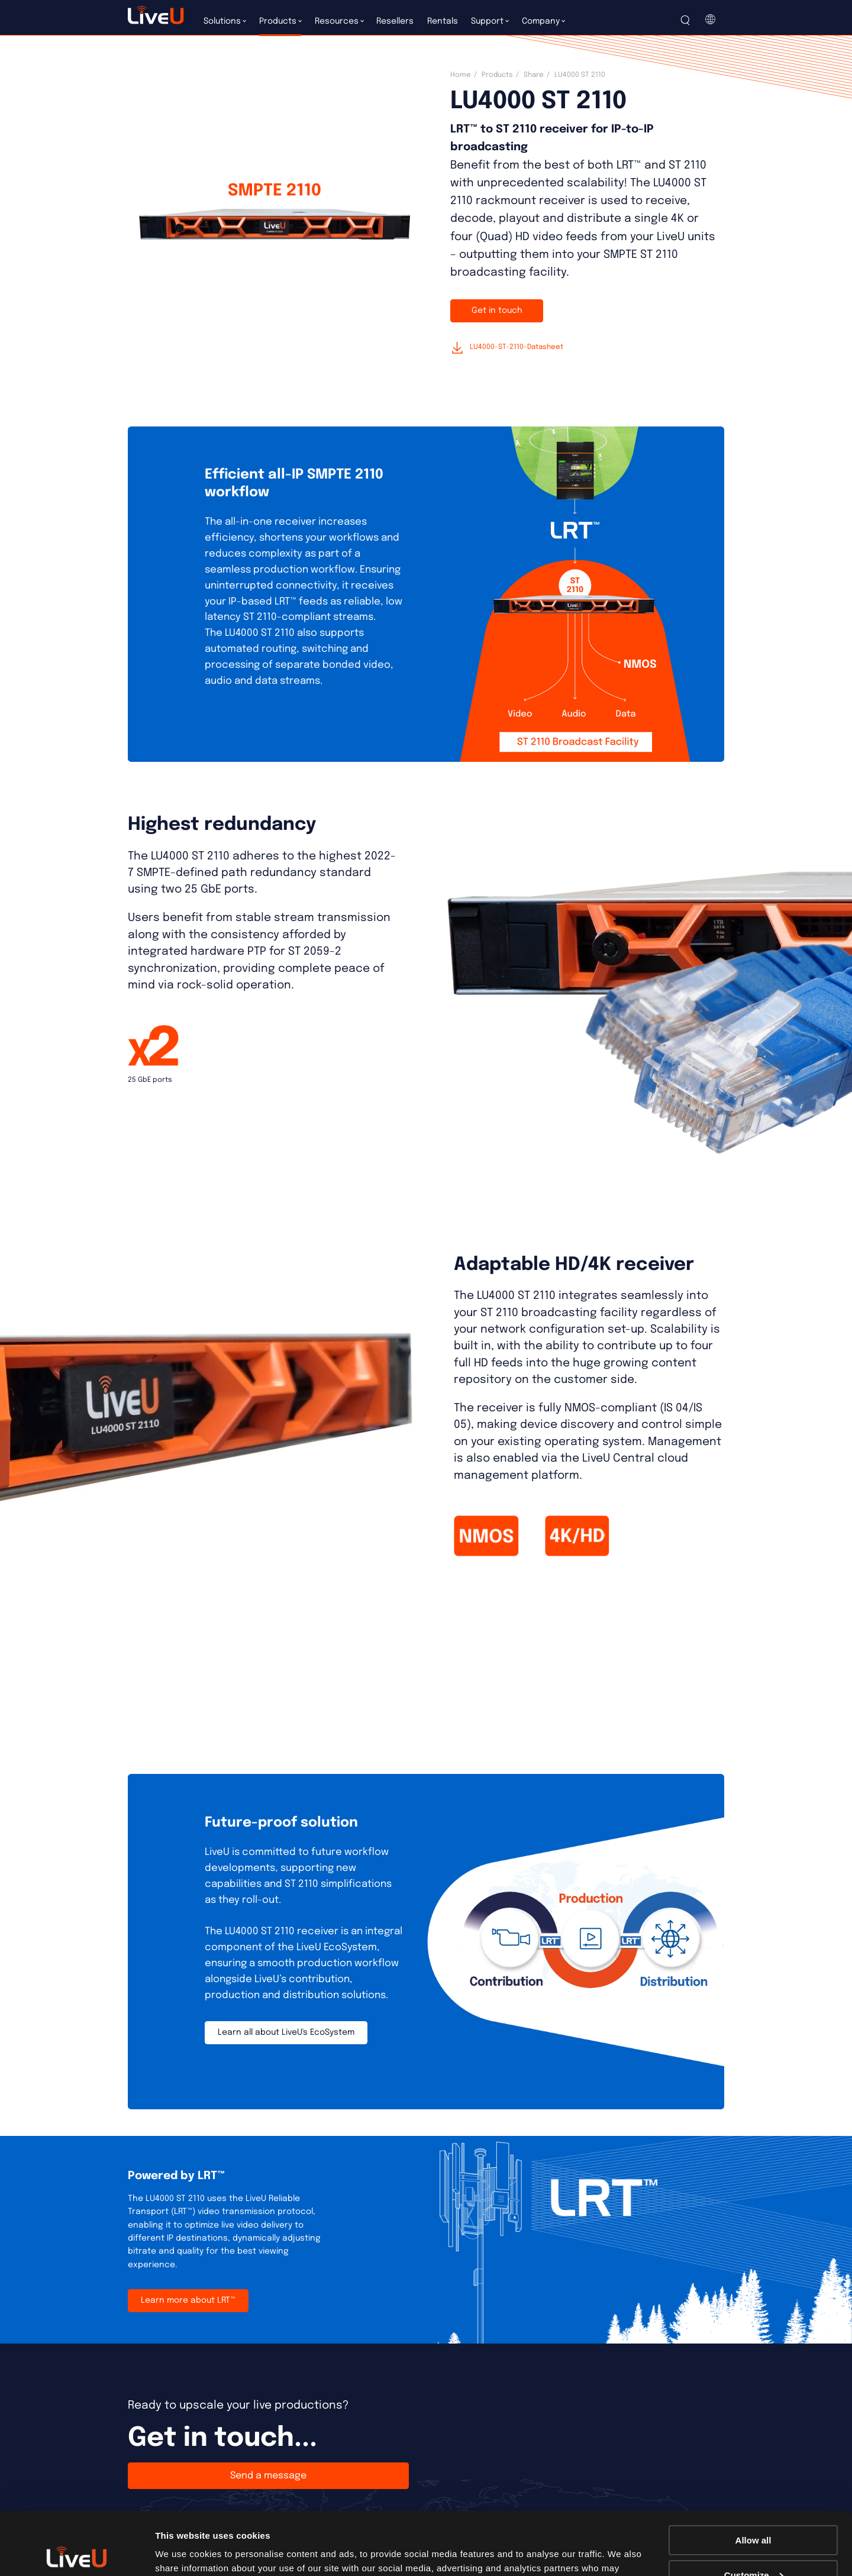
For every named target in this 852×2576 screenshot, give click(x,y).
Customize (753, 2512)
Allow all (753, 2477)
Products (497, 75)
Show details (182, 2552)
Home (460, 75)
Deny (753, 2547)
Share (534, 75)
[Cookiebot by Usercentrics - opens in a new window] (76, 2553)
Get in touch (497, 310)
